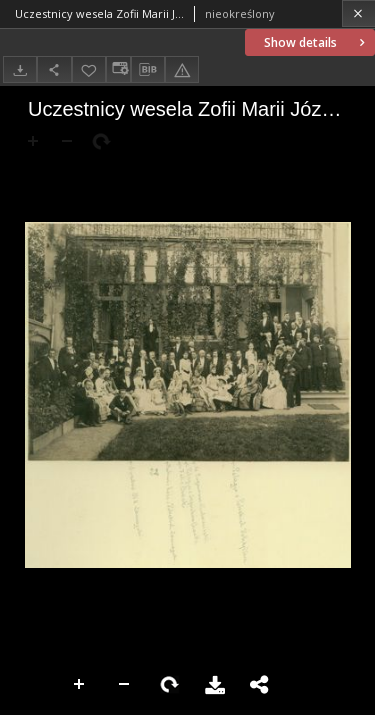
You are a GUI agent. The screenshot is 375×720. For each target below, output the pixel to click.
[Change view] (118, 69)
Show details (316, 42)
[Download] (20, 69)
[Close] (358, 13)
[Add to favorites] (89, 69)
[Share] (54, 69)
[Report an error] (182, 69)
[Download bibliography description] (148, 70)
